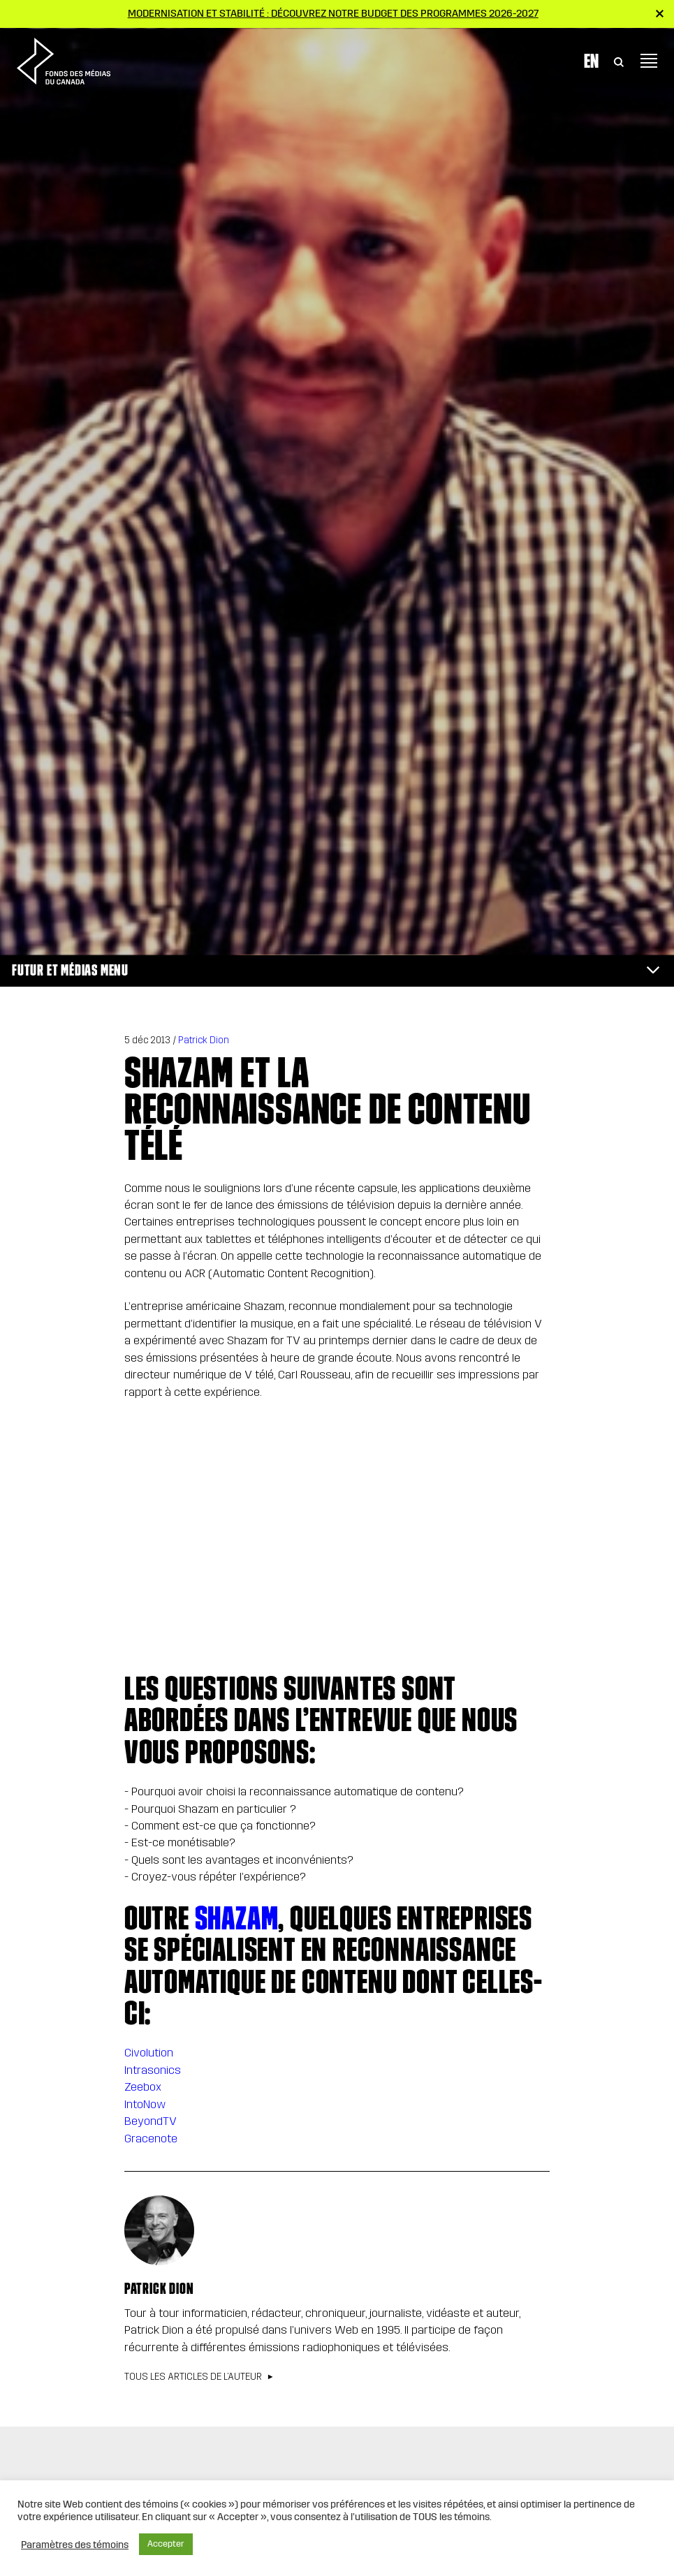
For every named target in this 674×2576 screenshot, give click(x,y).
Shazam (237, 1918)
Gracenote (150, 2138)
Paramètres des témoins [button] (75, 2544)
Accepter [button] (165, 2543)
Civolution (148, 2052)
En (591, 58)
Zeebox (142, 2087)
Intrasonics (152, 2070)
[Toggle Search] (619, 58)
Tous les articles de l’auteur (193, 2377)
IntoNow (145, 2104)
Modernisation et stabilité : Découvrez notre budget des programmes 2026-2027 (333, 13)
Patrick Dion (203, 1040)
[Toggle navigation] (648, 59)
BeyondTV (150, 2121)
